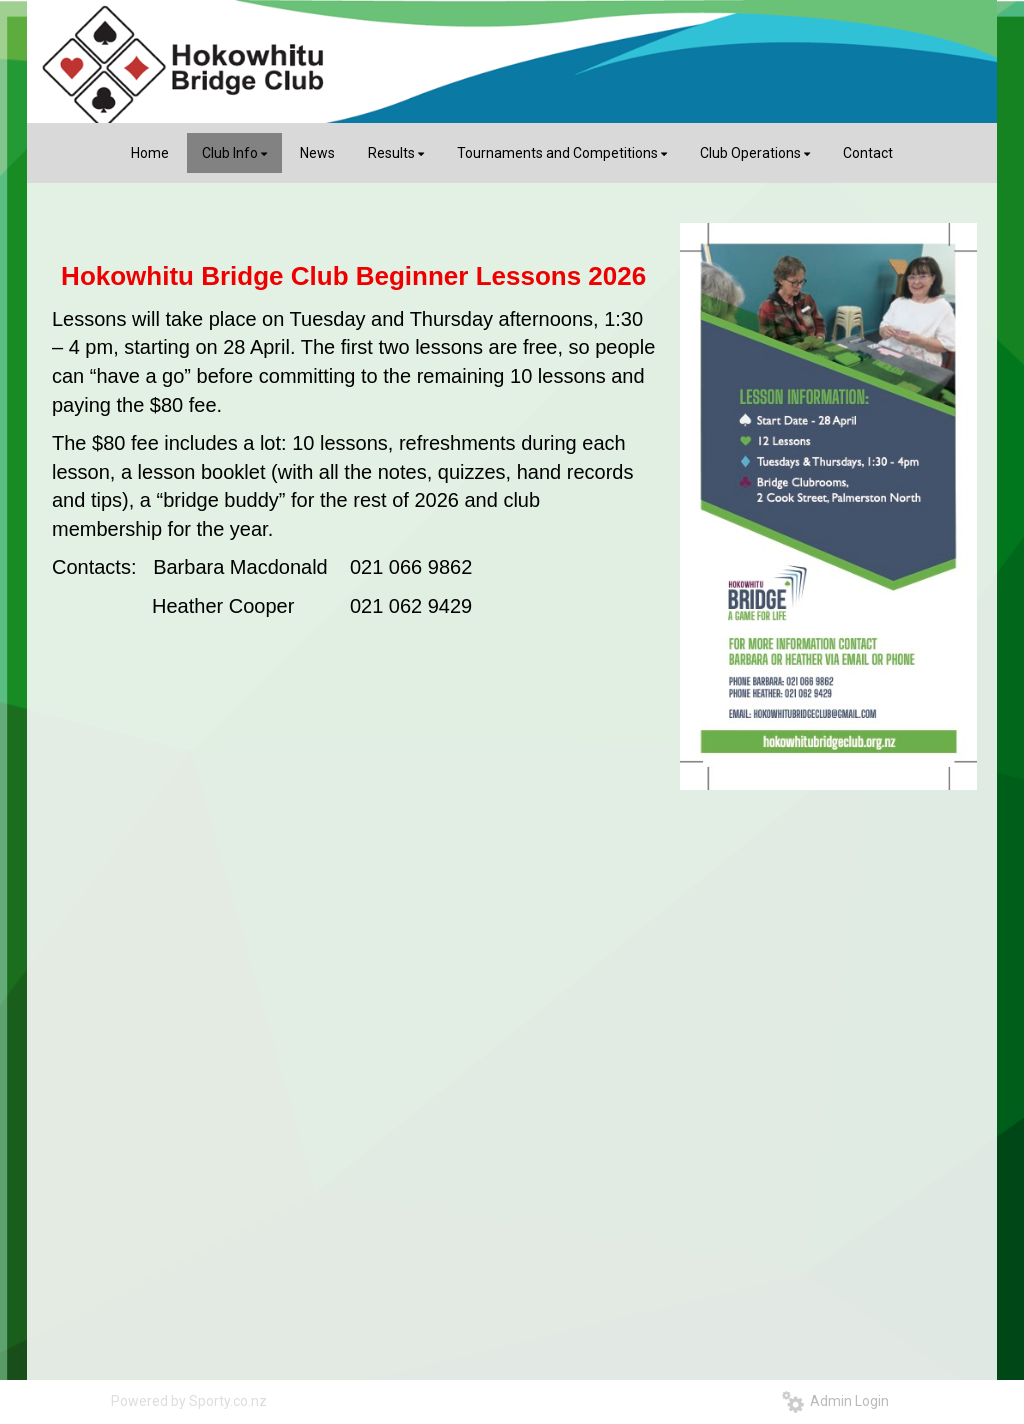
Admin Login (835, 1401)
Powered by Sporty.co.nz (189, 1401)
